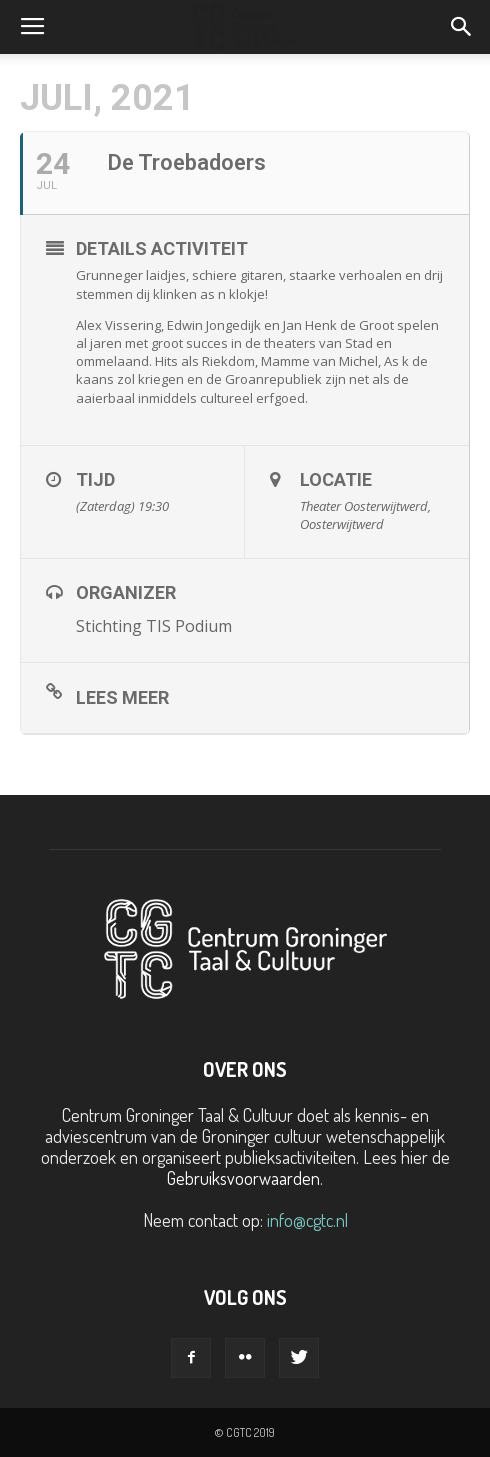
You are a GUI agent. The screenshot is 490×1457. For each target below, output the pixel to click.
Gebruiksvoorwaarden (243, 1178)
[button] (462, 27)
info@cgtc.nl (307, 1220)
